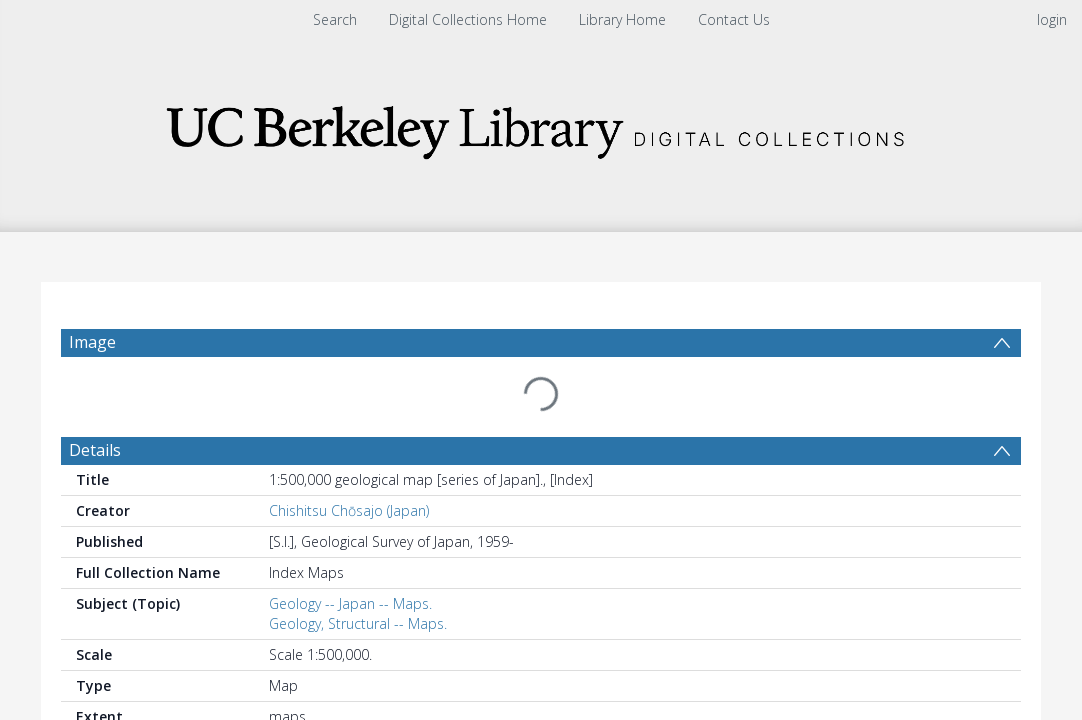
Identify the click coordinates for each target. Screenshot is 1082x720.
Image (92, 342)
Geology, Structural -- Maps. (358, 575)
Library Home (622, 19)
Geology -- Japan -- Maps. (350, 555)
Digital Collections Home (468, 19)
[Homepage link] (541, 126)
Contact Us (734, 19)
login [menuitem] (1052, 19)
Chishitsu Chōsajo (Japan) (349, 462)
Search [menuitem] (335, 19)
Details (95, 402)
